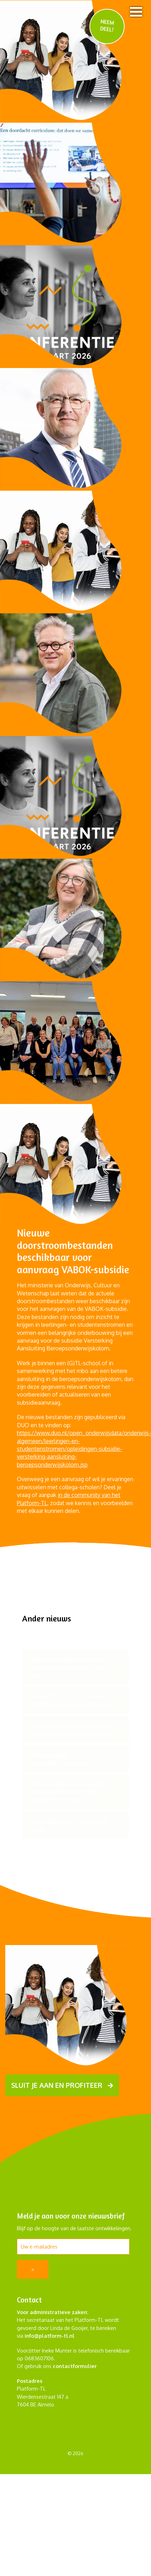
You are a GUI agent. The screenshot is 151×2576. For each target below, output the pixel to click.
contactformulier (75, 2366)
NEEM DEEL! (107, 25)
